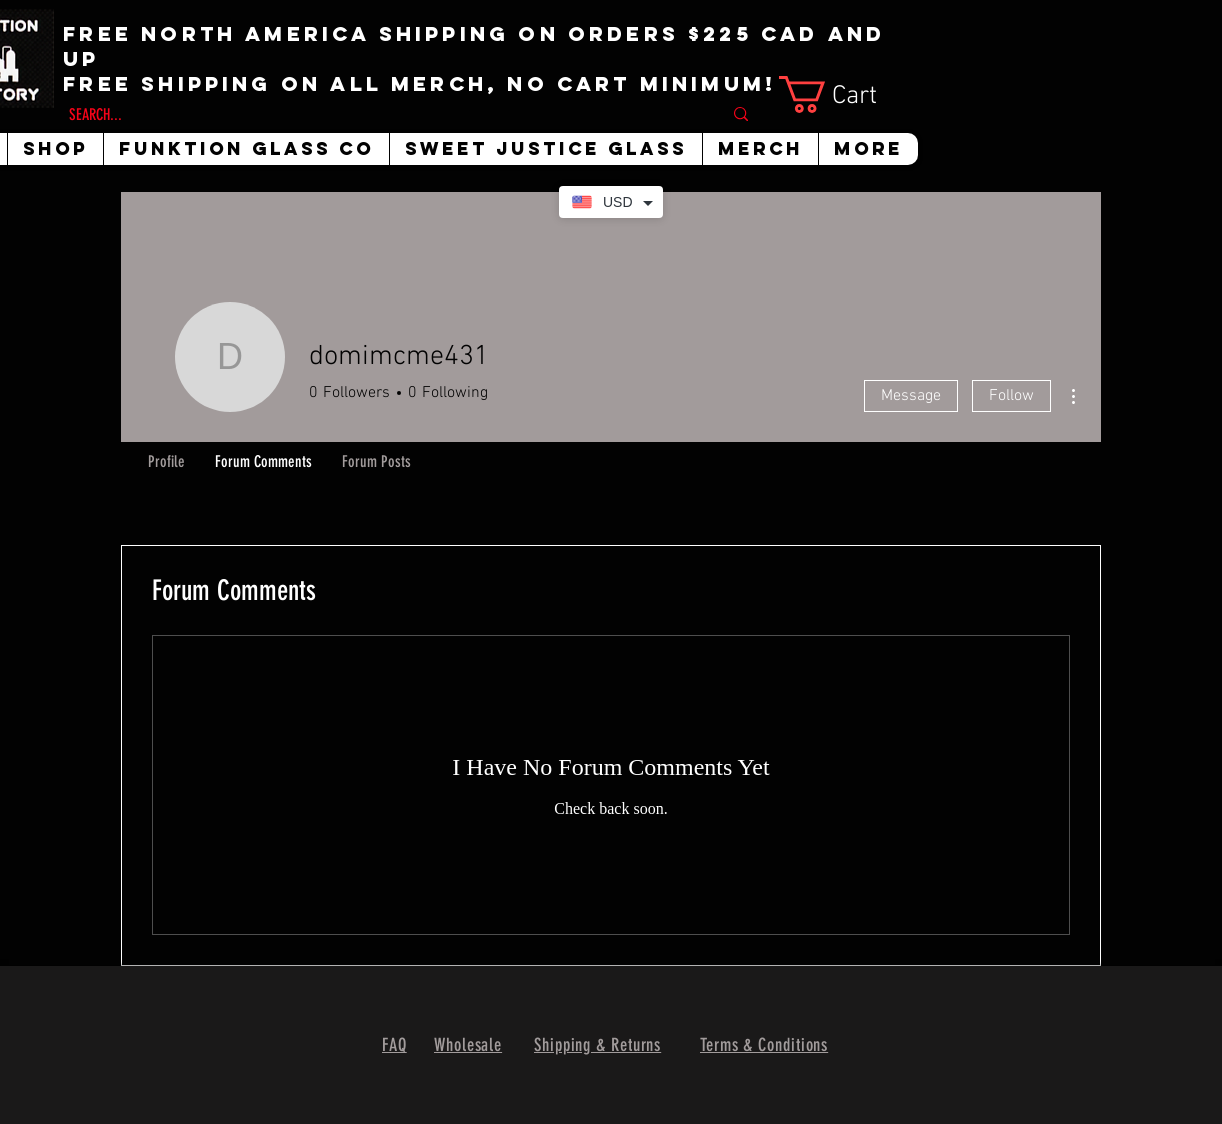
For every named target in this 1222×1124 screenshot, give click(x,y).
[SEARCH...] (380, 115)
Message (911, 396)
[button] (847, 94)
